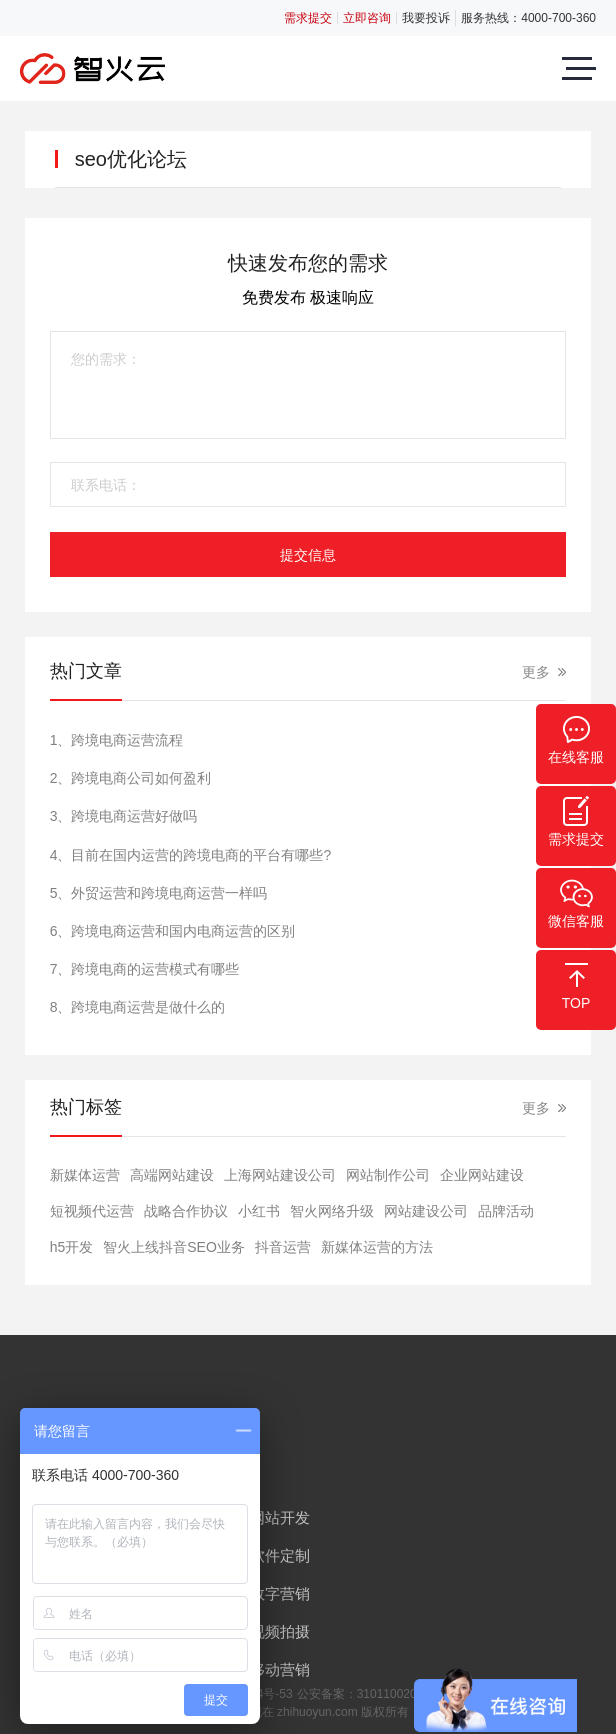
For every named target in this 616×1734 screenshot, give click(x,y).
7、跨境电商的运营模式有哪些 (145, 969)
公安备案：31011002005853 (373, 1694)
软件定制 (280, 1555)
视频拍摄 (280, 1631)
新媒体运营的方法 (377, 1247)
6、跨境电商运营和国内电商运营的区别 (173, 931)
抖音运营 (283, 1247)
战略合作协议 (186, 1211)
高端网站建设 (172, 1175)
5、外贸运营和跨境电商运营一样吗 (159, 893)
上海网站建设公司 (280, 1175)
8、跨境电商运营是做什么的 (138, 1007)
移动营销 (280, 1669)
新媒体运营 (85, 1175)
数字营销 (280, 1593)
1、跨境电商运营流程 (117, 740)
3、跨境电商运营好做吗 (124, 816)
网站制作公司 (388, 1175)
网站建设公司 (426, 1211)
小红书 (259, 1211)
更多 (536, 672)
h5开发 (72, 1247)
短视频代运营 (92, 1211)
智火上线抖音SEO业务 (174, 1247)
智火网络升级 (332, 1211)
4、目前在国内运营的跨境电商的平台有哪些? (191, 855)
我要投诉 (426, 18)
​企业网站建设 (482, 1175)
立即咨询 (367, 18)
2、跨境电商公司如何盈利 (131, 778)
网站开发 (280, 1517)
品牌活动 (506, 1211)
